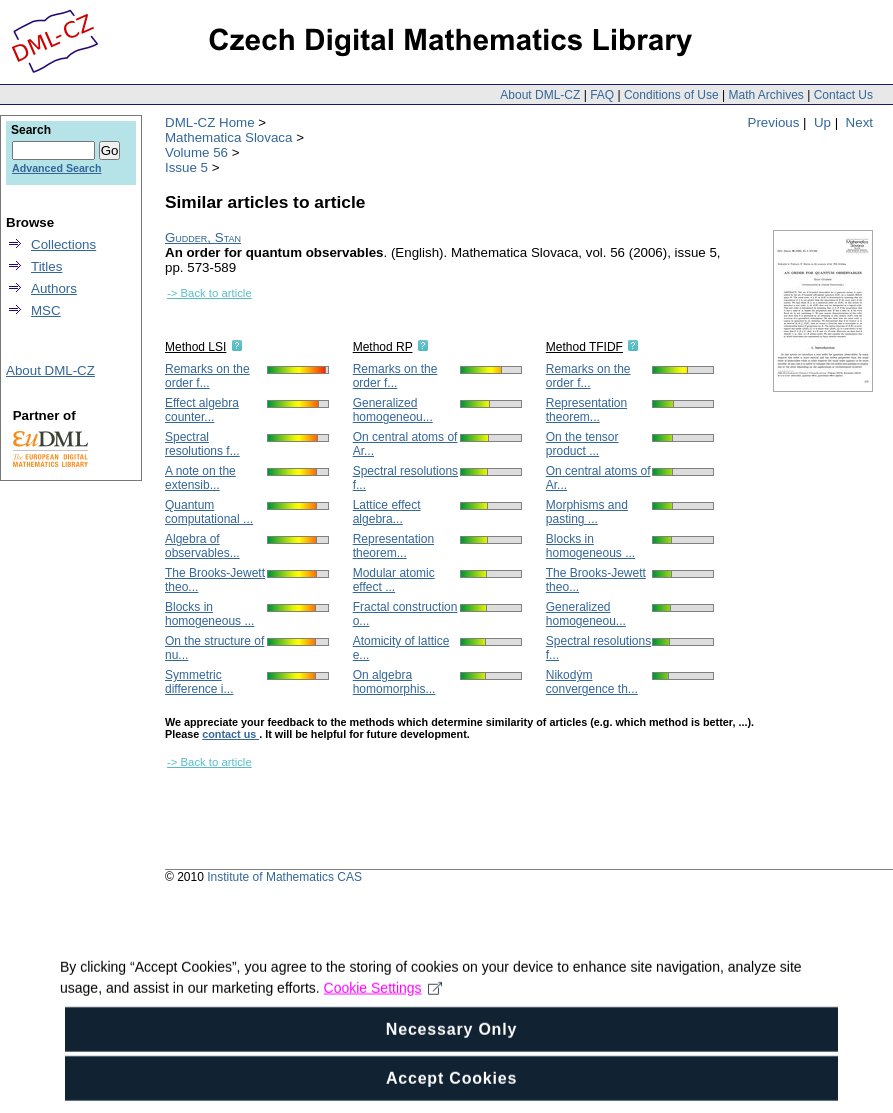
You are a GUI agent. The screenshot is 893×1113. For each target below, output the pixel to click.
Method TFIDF (584, 347)
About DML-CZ (540, 95)
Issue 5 (186, 167)
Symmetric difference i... (199, 682)
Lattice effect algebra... (387, 512)
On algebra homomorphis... (394, 682)
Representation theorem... (393, 546)
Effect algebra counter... (202, 410)
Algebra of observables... (202, 546)
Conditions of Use (671, 95)
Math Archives (765, 95)
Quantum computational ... (209, 512)
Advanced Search (56, 168)
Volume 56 (196, 152)
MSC (46, 310)
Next (859, 122)
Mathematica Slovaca (228, 137)
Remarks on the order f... (207, 376)
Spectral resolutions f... (202, 444)
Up (822, 122)
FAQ (602, 95)
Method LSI (195, 347)
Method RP (383, 347)
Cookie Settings (383, 1009)
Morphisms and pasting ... (587, 512)
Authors (54, 288)
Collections (63, 244)
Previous (774, 122)
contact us (230, 734)
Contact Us (843, 95)
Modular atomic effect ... (394, 580)
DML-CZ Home (210, 122)
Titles (46, 266)
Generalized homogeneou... (393, 410)
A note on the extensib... (200, 478)
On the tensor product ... (582, 444)
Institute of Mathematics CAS (284, 877)
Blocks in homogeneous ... (209, 614)
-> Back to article (209, 293)
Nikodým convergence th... (592, 682)
